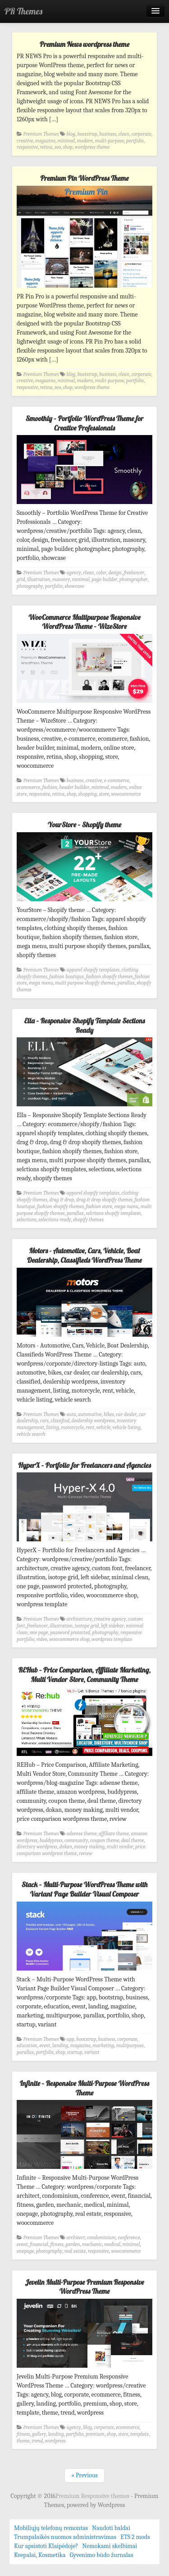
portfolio (135, 141)
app (70, 2039)
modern (85, 141)
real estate (75, 2251)
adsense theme (82, 1834)
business (107, 134)
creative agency (110, 1619)
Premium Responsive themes (93, 2496)
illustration (38, 579)
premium (95, 2434)
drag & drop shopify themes (104, 1200)
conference (129, 2238)
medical (112, 2244)
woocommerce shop (69, 1639)
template (139, 2434)
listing (52, 1427)
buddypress (51, 1840)
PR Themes (23, 11)
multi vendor (120, 1847)
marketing (103, 2046)
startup (74, 2052)
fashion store (99, 1207)
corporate (141, 134)
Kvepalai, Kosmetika (40, 2555)
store (104, 794)
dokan (65, 1847)
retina (46, 147)
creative (25, 141)
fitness (56, 2244)
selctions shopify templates (113, 1213)
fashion (50, 787)
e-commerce (116, 781)
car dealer (126, 1414)
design (115, 573)
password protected (70, 1633)
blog (71, 134)
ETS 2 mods (135, 2537)
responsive (27, 147)
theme (23, 2441)
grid (21, 579)
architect (76, 2238)
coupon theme (104, 1840)
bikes (109, 1414)
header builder (74, 787)
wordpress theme (92, 147)
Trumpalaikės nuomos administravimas (65, 2537)
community (76, 1840)
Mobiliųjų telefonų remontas (51, 2528)
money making (89, 1847)
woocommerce (126, 794)
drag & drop (61, 1200)
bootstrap (87, 134)
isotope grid (87, 1626)
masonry (61, 579)
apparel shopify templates (93, 970)
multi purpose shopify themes (85, 983)
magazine (45, 141)
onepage (25, 2251)
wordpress (55, 2441)
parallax (125, 983)
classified (59, 1421)
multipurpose (130, 2046)
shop (68, 147)
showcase (74, 586)
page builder (104, 579)
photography (30, 586)
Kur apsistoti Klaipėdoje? (46, 2546)
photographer (133, 579)
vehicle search (31, 1434)
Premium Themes (41, 134)
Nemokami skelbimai (109, 2546)
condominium (101, 2238)
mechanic (92, 2244)
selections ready (55, 1220)
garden (72, 2244)
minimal (66, 141)
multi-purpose (109, 141)
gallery (39, 2434)
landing (60, 2046)
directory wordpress (37, 1847)
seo (58, 147)
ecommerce (28, 787)
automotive (89, 1414)
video (42, 1639)
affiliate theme (114, 1834)
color (101, 573)
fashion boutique (66, 977)
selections (27, 1220)
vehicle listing (127, 1427)
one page (39, 1633)
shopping (87, 794)
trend (37, 2441)
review (85, 1853)
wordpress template (111, 1639)
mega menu (41, 983)
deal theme (132, 1840)
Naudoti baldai (111, 2528)
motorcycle (72, 1427)
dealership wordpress (93, 1421)
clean (124, 134)
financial (39, 2244)
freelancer (133, 573)
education (27, 2046)
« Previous (84, 2475)
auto (71, 1414)
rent (90, 1427)
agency (74, 573)
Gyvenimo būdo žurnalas (101, 2555)
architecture (79, 1619)
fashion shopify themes (109, 977)
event (44, 2046)
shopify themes (88, 1220)
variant (92, 2052)
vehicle (103, 1427)
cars (44, 1421)
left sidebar (112, 1626)
